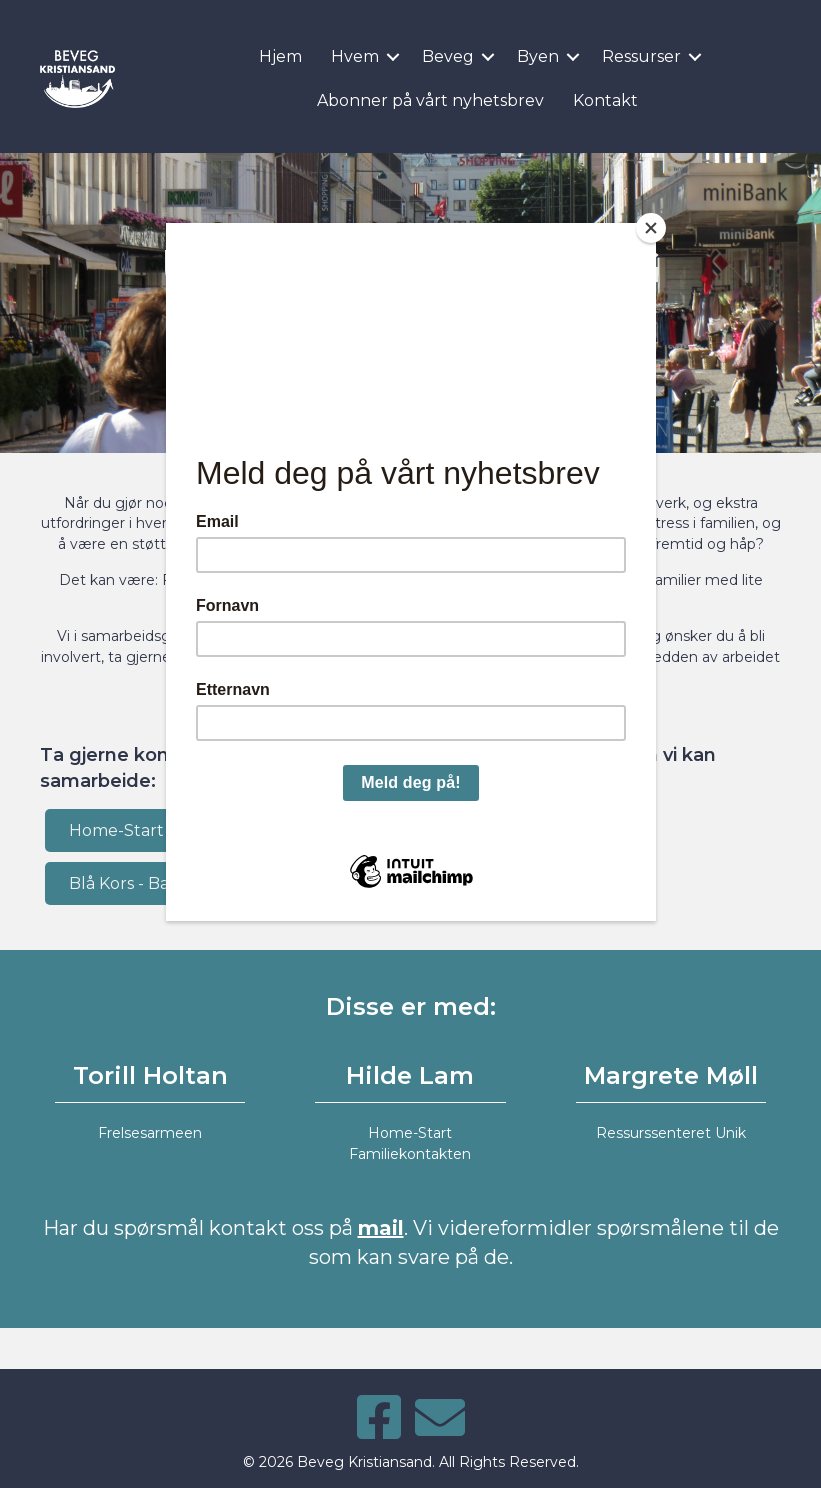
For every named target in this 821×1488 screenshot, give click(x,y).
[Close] (651, 228)
